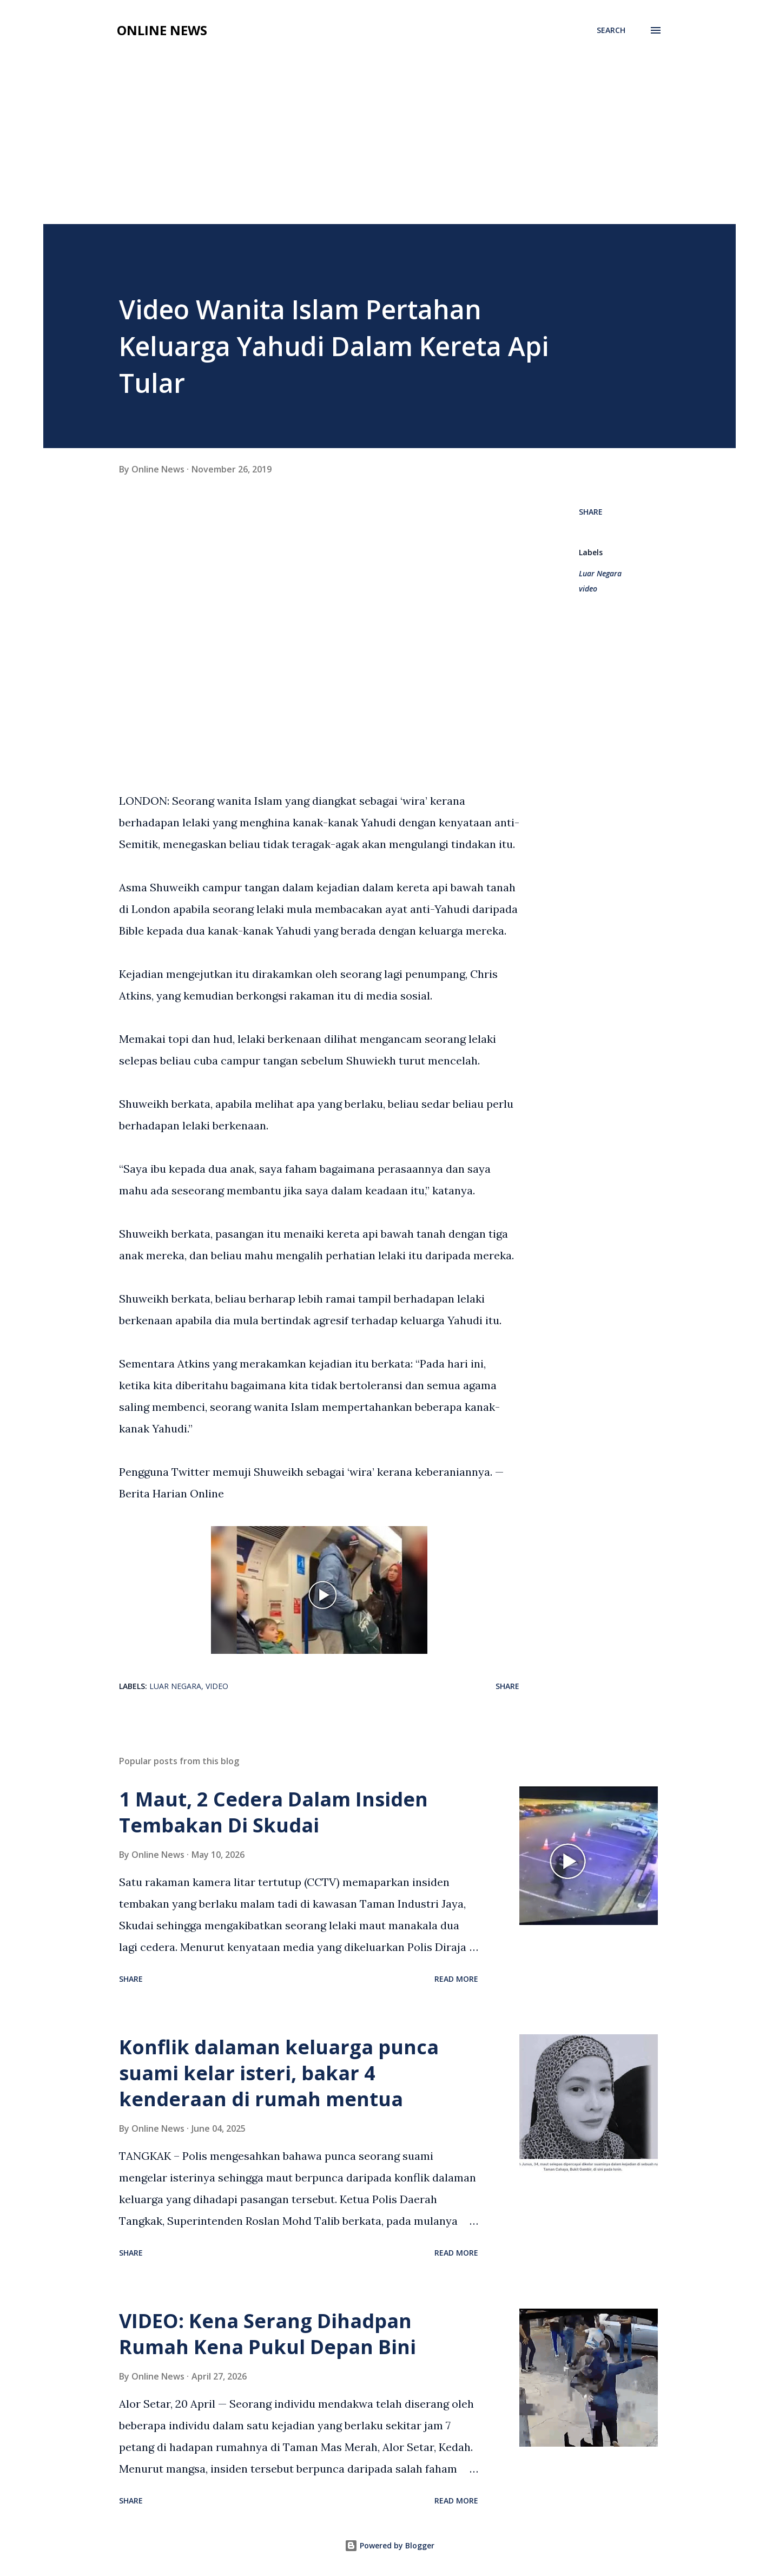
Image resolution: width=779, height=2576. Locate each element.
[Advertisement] (389, 125)
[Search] (611, 30)
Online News (162, 30)
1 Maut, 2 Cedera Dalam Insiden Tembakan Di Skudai (273, 1812)
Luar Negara (600, 573)
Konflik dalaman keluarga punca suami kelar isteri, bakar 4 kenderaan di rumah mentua (279, 2073)
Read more (456, 1979)
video (588, 588)
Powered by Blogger (389, 2545)
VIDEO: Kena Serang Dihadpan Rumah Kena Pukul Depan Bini (267, 2334)
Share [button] (591, 512)
